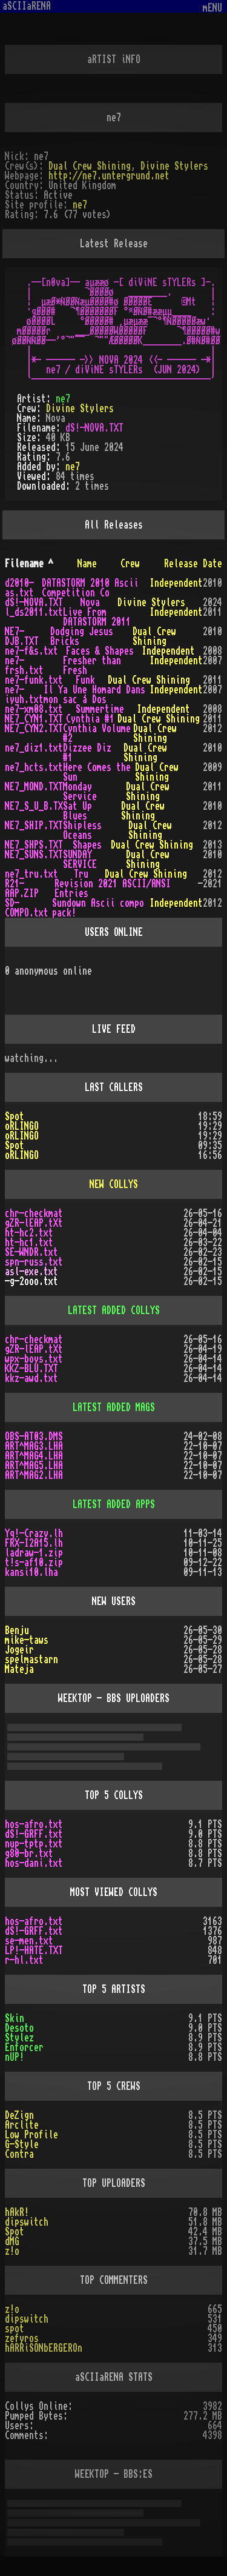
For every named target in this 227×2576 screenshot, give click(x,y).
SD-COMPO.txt (26, 908)
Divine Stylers (174, 166)
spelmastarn (31, 1659)
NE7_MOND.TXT (34, 787)
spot (14, 2329)
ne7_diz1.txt (34, 748)
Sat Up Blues (77, 811)
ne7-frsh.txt (24, 665)
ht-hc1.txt (29, 1242)
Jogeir (19, 1650)
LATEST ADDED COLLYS (114, 1310)
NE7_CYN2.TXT (34, 728)
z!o (12, 2309)
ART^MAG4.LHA (34, 1456)
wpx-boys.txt (34, 1359)
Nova (90, 602)
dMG (12, 2241)
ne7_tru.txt (31, 874)
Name (87, 564)
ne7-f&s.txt (31, 651)
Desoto (19, 2028)
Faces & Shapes (100, 651)
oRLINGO (22, 1126)
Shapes (87, 845)
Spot (14, 1116)
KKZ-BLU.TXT (31, 1368)
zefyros (22, 2338)
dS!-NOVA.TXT (94, 428)
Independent (176, 583)
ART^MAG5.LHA (34, 1465)
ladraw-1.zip (34, 1553)
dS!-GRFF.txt (34, 1834)
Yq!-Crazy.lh (34, 1533)
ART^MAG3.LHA (34, 1446)
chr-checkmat (34, 1213)
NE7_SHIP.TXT (34, 825)
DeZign (19, 2115)
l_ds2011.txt (34, 612)
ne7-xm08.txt (34, 709)
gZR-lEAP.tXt (34, 1223)
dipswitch (26, 2222)
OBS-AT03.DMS (34, 1436)
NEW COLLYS (114, 1184)
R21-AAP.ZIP (22, 888)
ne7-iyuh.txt (24, 694)
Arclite (22, 2125)
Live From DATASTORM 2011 (97, 617)
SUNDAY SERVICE (80, 859)
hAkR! (17, 2212)
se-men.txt (29, 1941)
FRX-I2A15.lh (34, 1543)
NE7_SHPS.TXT (34, 845)
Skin (14, 2018)
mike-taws (26, 1640)
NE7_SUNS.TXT (34, 854)
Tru (81, 874)
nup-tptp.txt (34, 1844)
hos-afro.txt (34, 1824)
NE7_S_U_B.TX (34, 806)
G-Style (22, 2144)
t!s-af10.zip (34, 1562)
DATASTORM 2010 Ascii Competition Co (90, 588)
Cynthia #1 (90, 719)
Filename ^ (29, 564)
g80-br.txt (29, 1853)
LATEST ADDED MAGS (114, 1407)
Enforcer (24, 2047)
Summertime (100, 709)
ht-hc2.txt (29, 1233)
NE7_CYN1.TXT (34, 719)
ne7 (80, 205)
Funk (85, 680)
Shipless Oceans (82, 830)
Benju (17, 1630)
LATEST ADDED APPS (114, 1504)
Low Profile (31, 2135)
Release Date (193, 564)
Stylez (19, 2038)
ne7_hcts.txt (34, 767)
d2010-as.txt (19, 588)
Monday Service (80, 791)
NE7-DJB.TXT (22, 636)
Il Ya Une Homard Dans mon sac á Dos (94, 694)
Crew (130, 564)
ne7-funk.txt (34, 680)
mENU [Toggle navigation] (212, 8)
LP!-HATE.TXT (34, 1950)
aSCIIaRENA (26, 6)
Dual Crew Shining (89, 166)
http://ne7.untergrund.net (108, 176)
